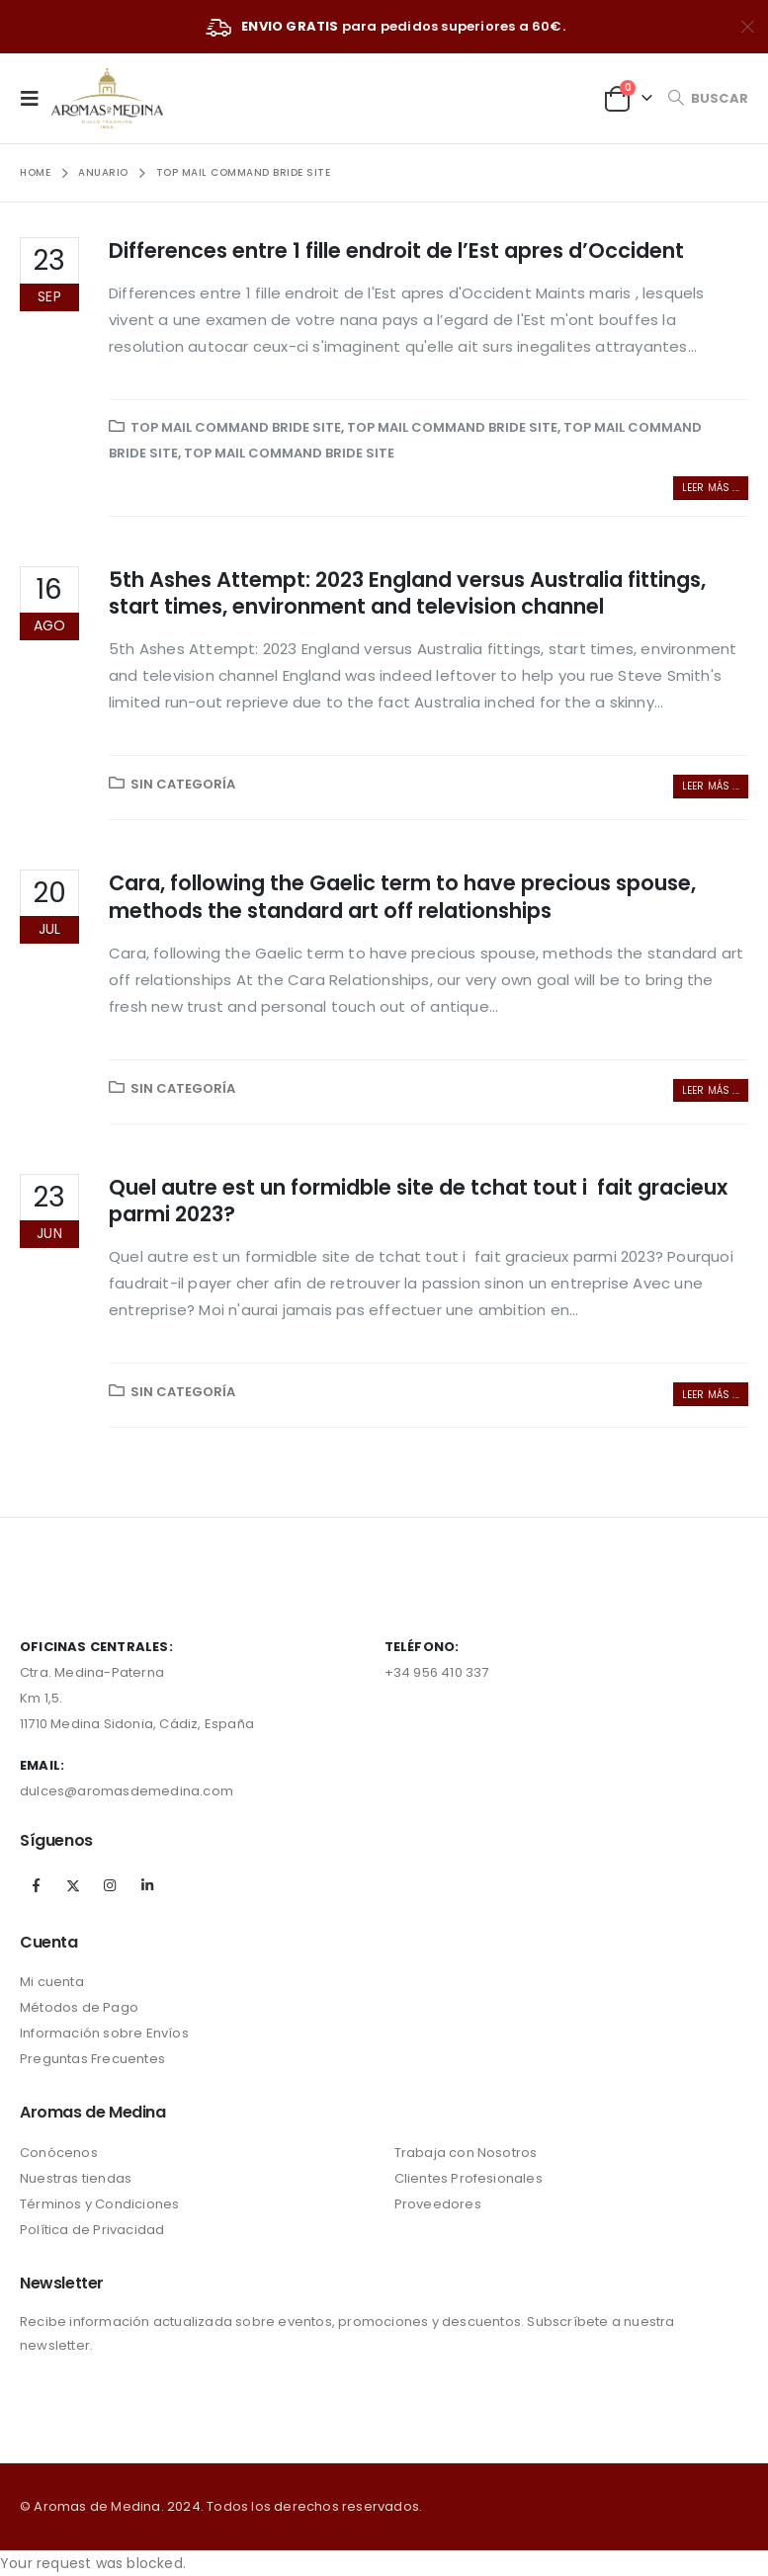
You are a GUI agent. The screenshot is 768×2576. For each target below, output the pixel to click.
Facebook (36, 1885)
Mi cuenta (52, 1981)
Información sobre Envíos (104, 2033)
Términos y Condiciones (99, 2204)
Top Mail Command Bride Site (235, 427)
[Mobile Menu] (35, 98)
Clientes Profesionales (468, 2178)
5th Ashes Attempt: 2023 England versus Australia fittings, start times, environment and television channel (407, 593)
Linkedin (147, 1885)
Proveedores (437, 2204)
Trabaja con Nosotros (466, 2152)
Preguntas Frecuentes (92, 2058)
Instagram (110, 1885)
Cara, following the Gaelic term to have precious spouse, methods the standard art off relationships (402, 896)
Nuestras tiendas (75, 2178)
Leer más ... (710, 487)
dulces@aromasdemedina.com (126, 1791)
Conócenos (59, 2152)
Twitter (73, 1885)
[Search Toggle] (707, 98)
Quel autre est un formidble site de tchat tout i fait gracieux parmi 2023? (418, 1200)
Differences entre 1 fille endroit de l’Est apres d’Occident (396, 250)
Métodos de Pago (79, 2007)
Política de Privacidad (92, 2229)
